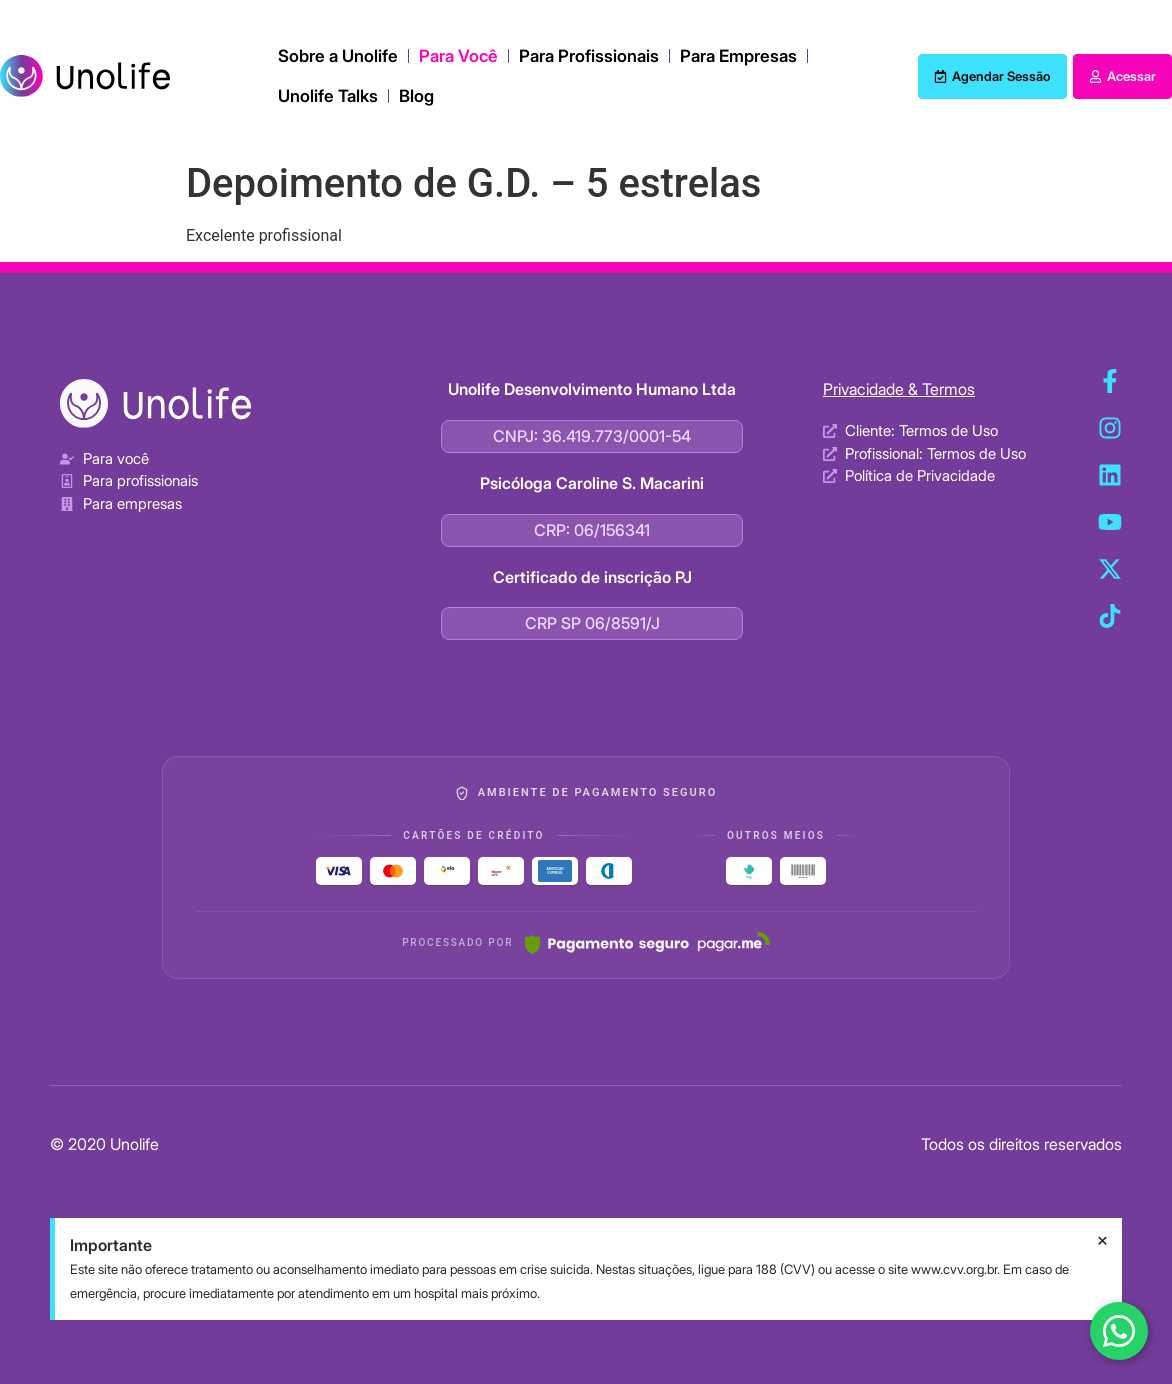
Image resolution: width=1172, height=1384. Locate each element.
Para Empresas (738, 56)
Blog (416, 96)
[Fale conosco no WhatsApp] (1119, 1331)
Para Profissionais (589, 56)
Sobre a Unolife (338, 56)
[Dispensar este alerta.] (1102, 1241)
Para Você (458, 56)
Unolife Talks (328, 96)
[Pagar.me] (647, 943)
